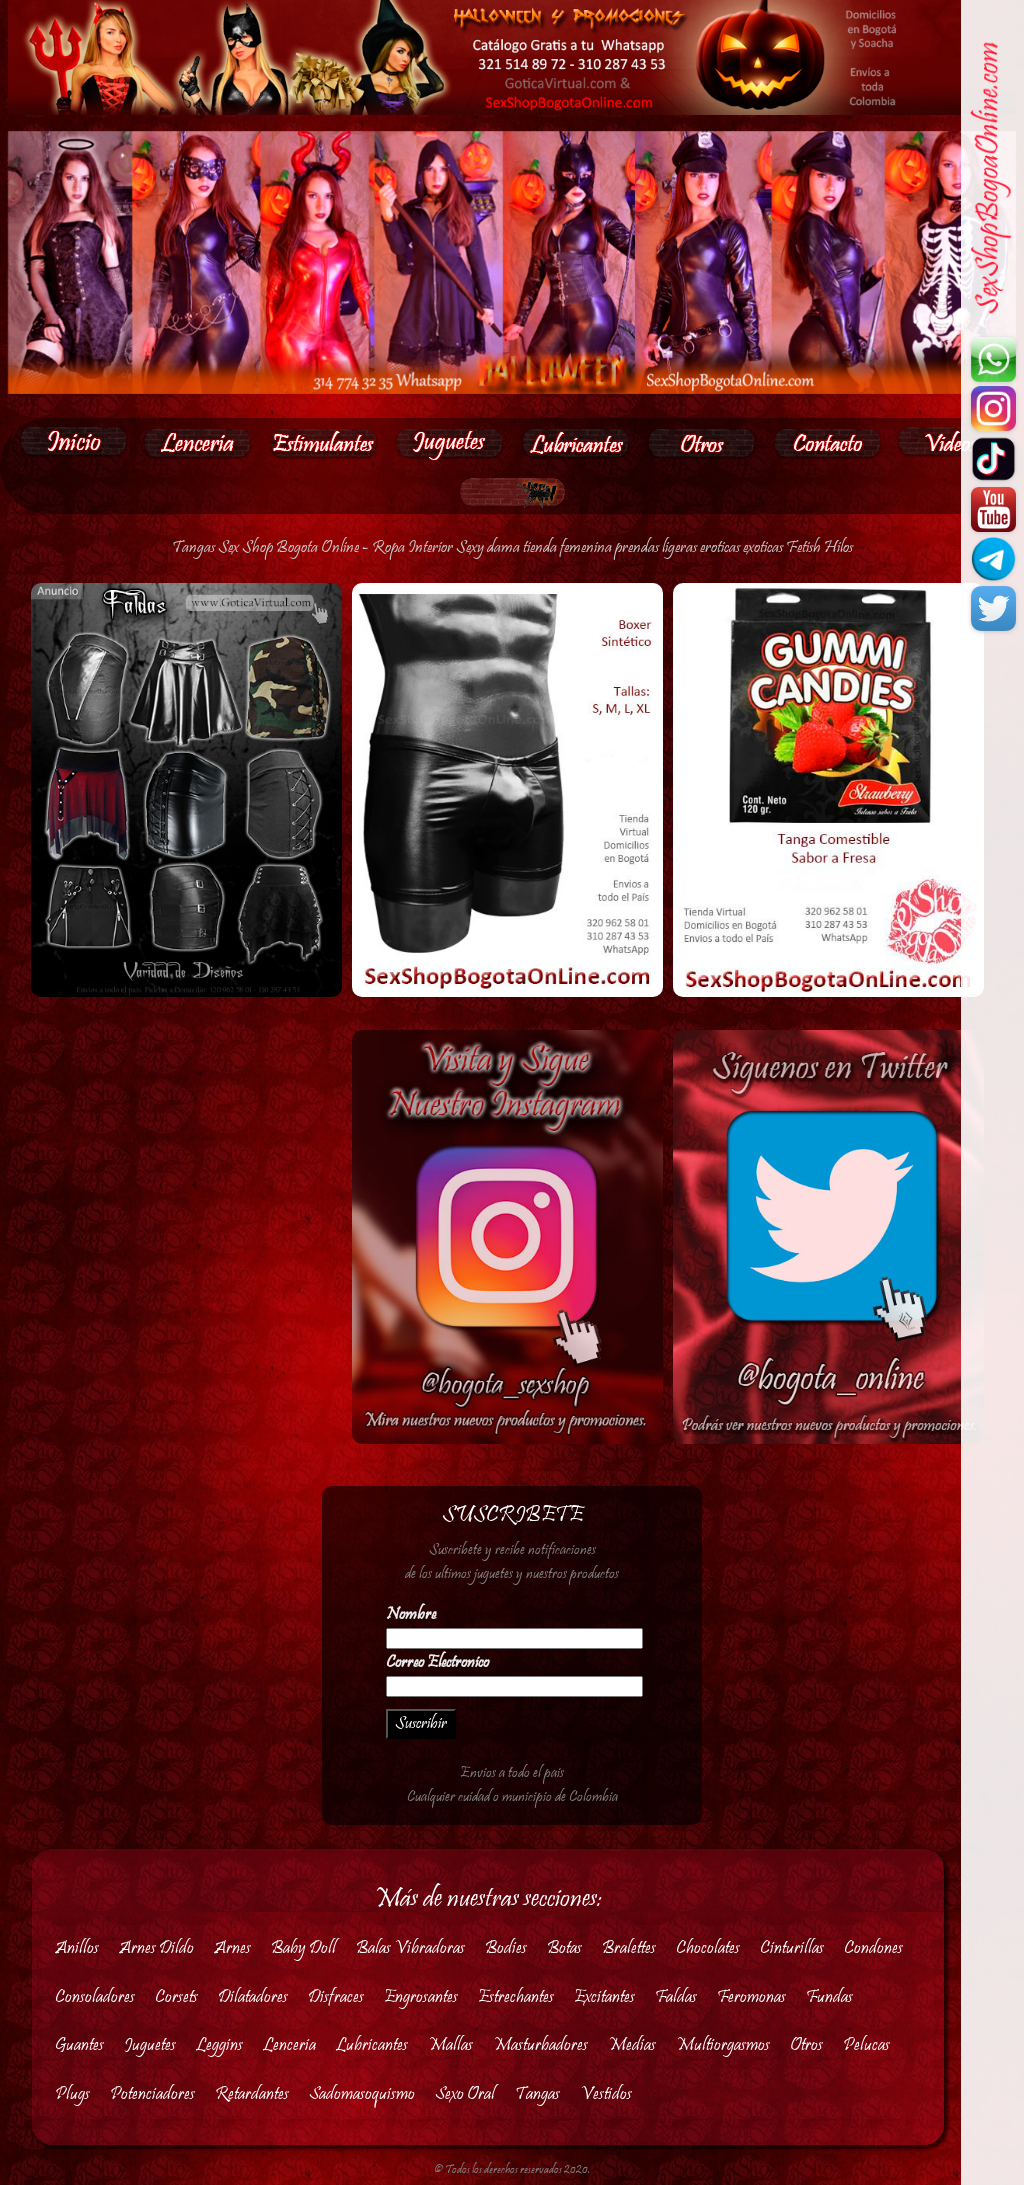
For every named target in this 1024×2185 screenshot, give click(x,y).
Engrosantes (421, 1997)
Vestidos (606, 2094)
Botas (564, 1948)
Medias (632, 2045)
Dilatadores (253, 1997)
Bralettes (629, 1948)
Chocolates (708, 1948)
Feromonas (751, 1997)
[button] (197, 443)
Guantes (79, 2045)
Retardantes (252, 2094)
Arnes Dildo (156, 1948)
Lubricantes (372, 2045)
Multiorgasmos (723, 2045)
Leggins (219, 2045)
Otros (806, 2045)
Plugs (72, 2094)
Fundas (829, 1997)
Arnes (232, 1948)
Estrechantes (516, 1997)
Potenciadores (152, 2094)
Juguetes (150, 2045)
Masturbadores (540, 2045)
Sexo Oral (465, 2094)
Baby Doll (303, 1948)
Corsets (176, 1997)
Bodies (506, 1948)
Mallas (450, 2045)
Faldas (676, 1997)
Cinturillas (792, 1948)
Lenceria (289, 2045)
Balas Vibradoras (410, 1948)
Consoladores (95, 1997)
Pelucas (866, 2045)
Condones (873, 1948)
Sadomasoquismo (362, 2094)
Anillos (77, 1948)
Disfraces (336, 1997)
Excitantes (604, 1997)
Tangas (537, 2094)
